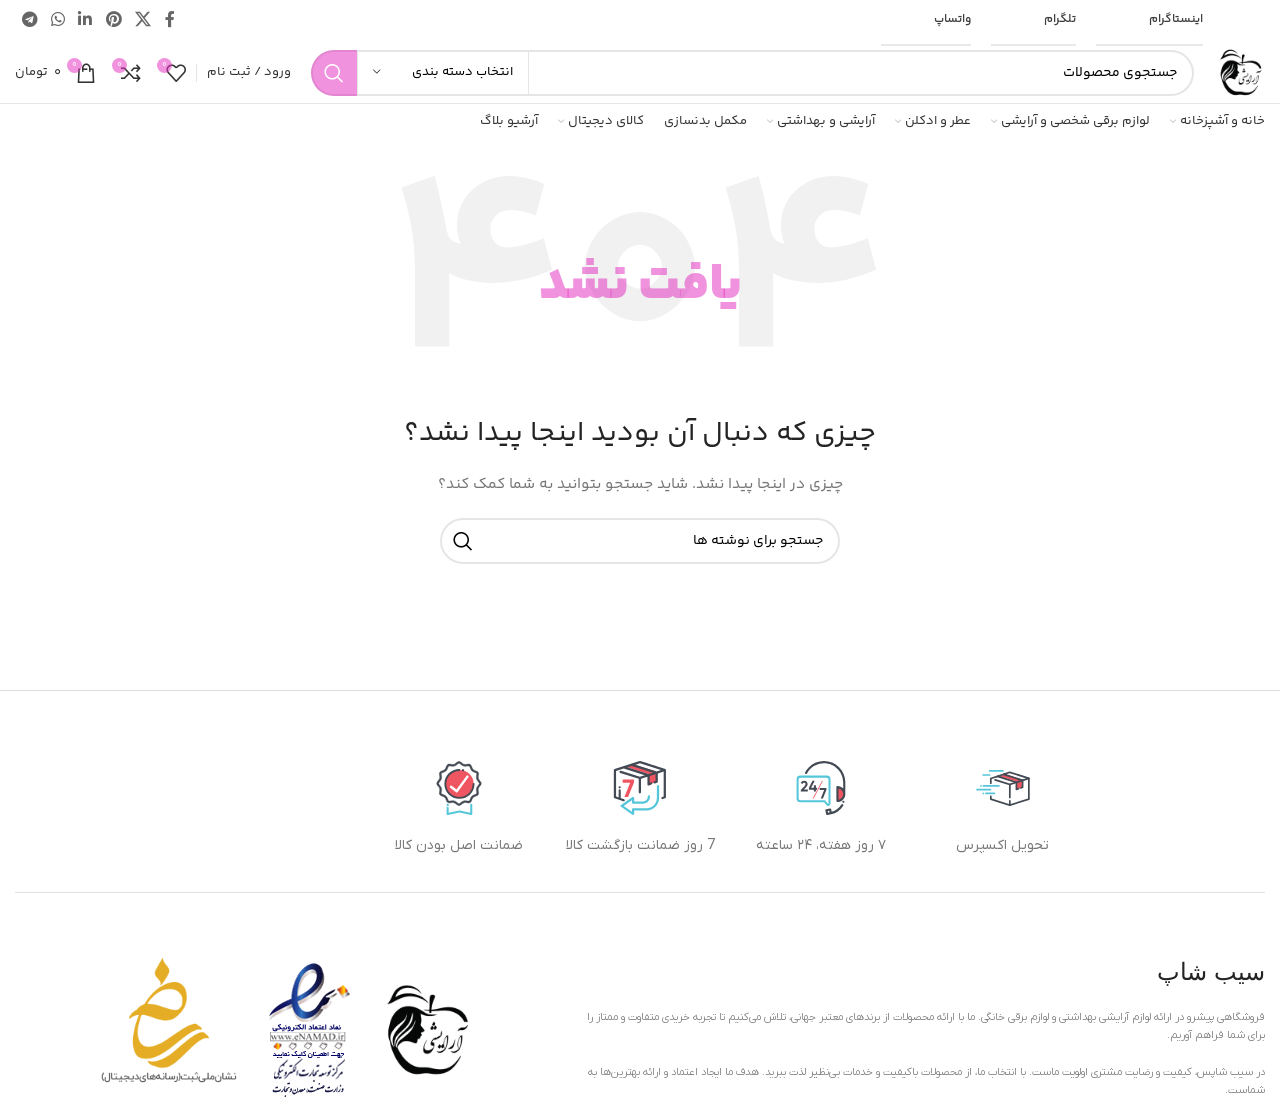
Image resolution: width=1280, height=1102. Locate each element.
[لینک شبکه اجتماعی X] (142, 20)
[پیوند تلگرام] (29, 20)
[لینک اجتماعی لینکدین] (85, 20)
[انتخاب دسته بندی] (443, 73)
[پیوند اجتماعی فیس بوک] (170, 20)
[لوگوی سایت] (1239, 73)
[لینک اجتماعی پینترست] (113, 20)
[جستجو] (752, 73)
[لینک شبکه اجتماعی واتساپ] (57, 20)
